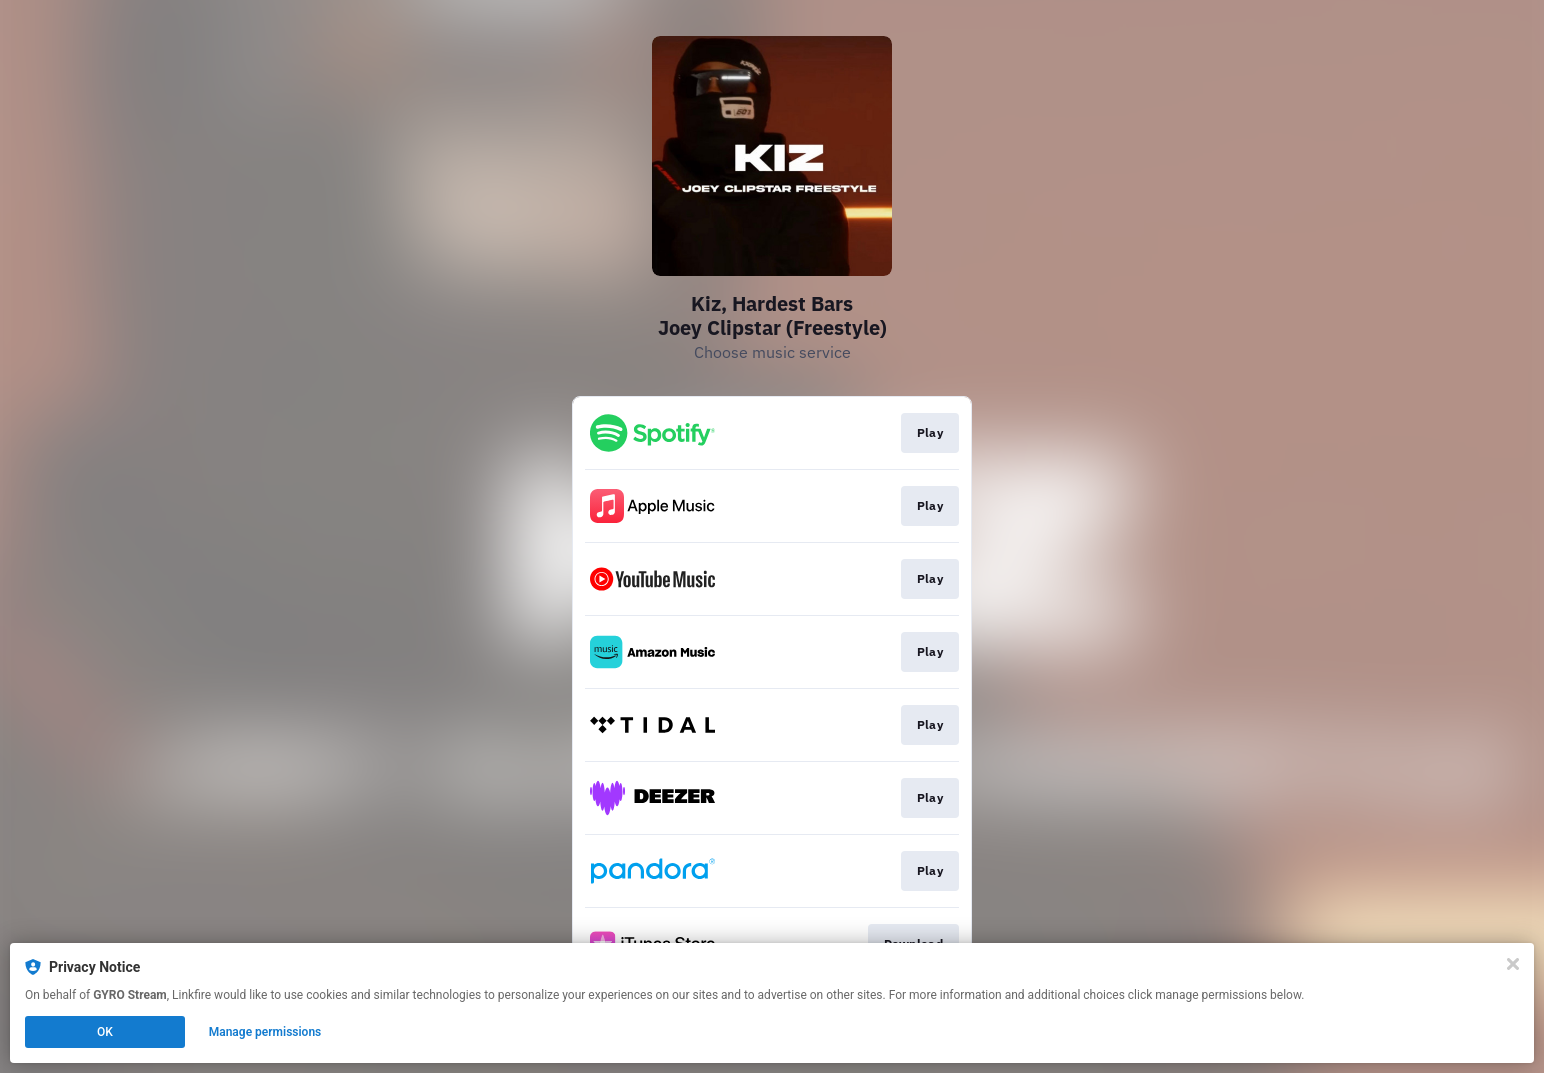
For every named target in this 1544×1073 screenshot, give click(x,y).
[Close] (1513, 964)
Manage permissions (265, 1032)
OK (105, 1032)
